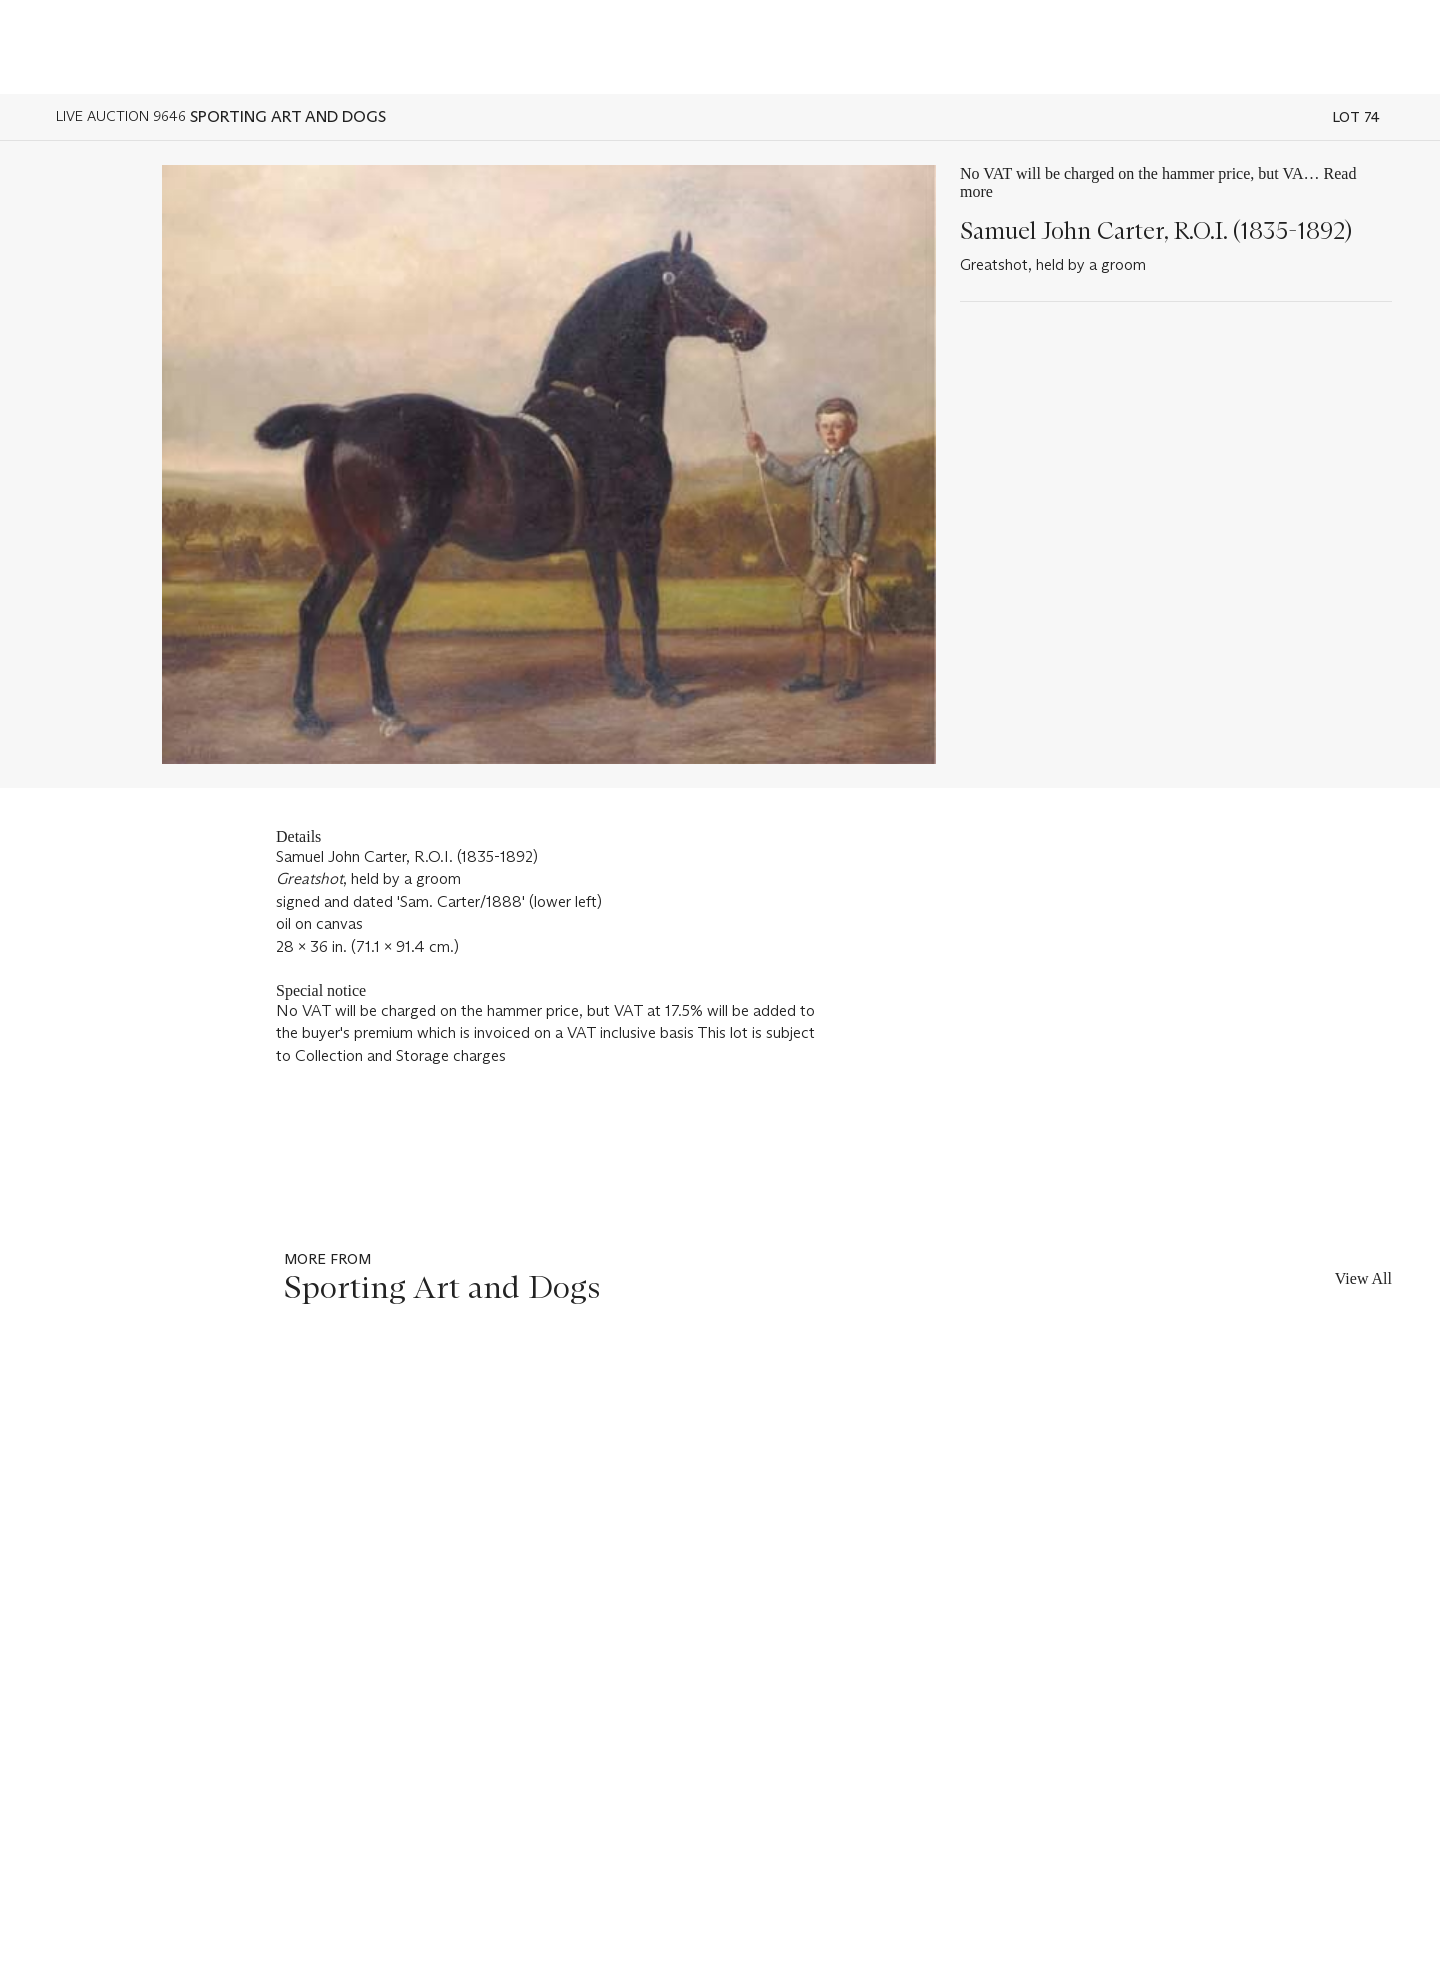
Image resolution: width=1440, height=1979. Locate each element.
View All (1363, 1278)
